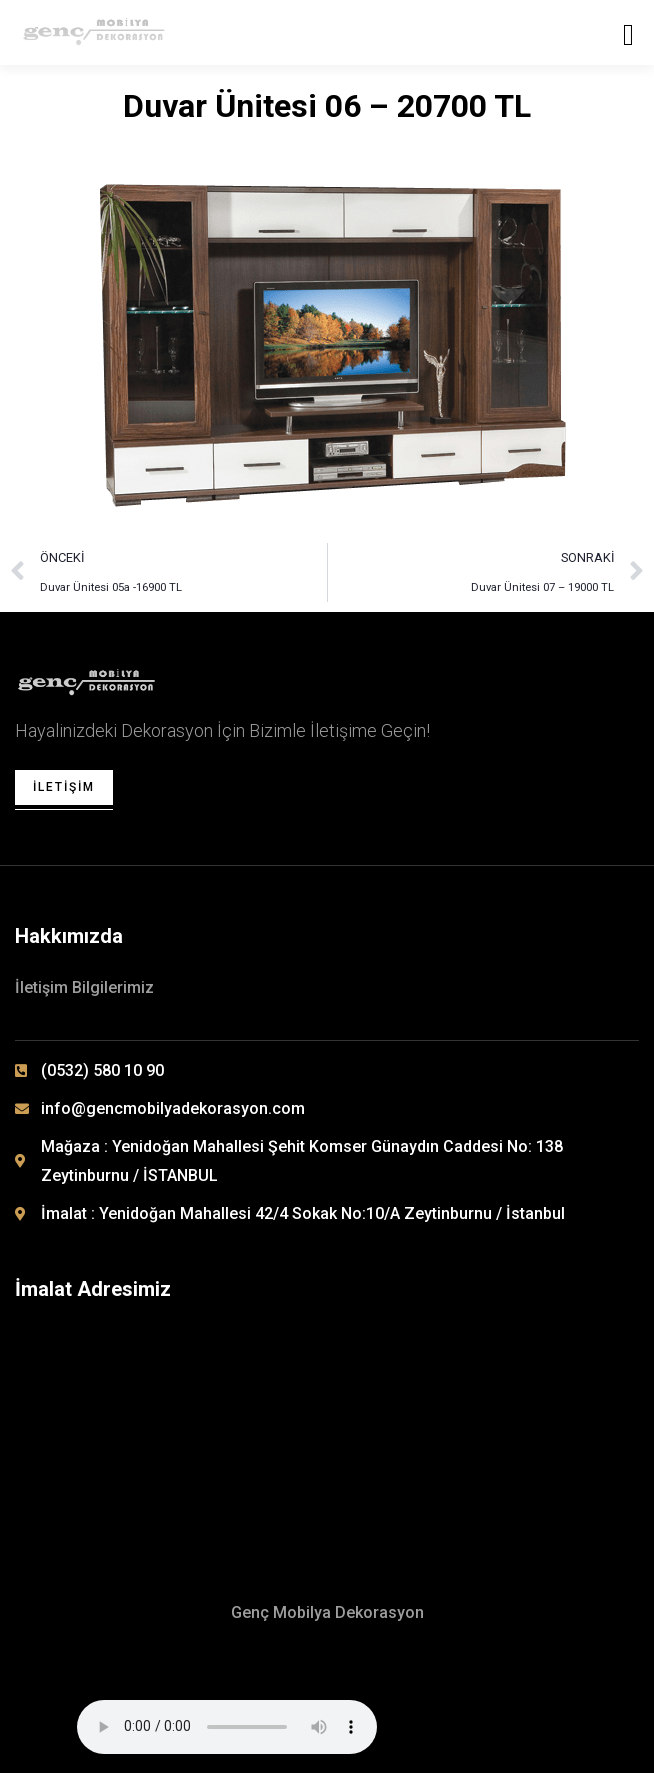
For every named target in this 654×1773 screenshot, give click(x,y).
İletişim (64, 787)
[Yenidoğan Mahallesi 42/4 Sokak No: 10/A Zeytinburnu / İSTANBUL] (327, 1421)
